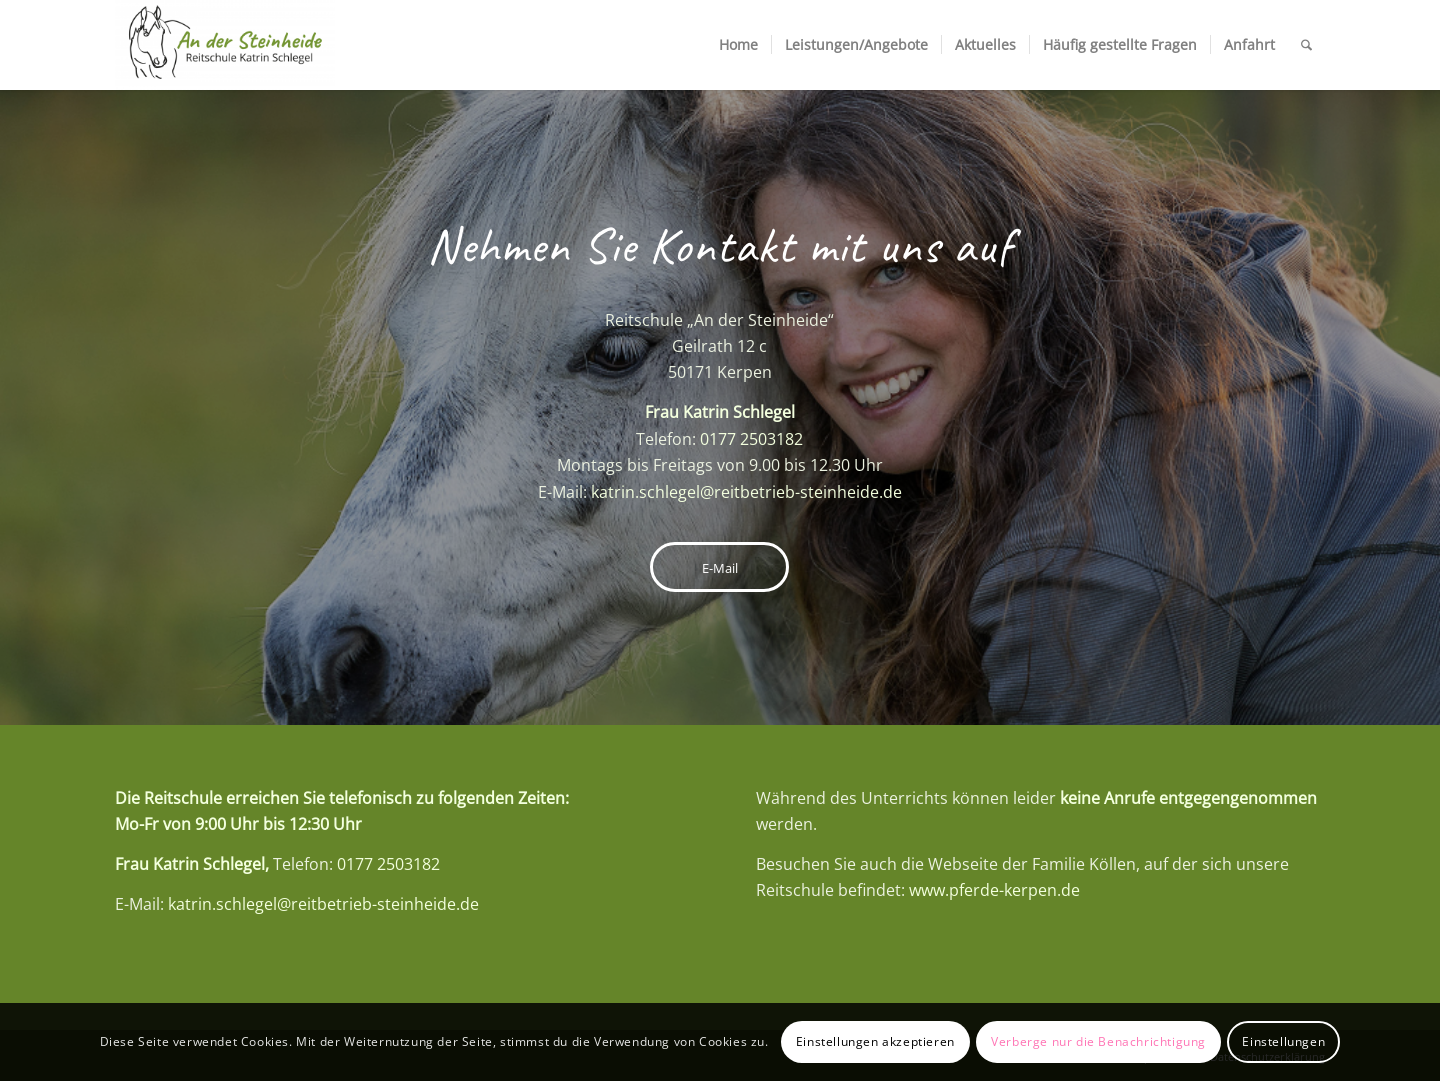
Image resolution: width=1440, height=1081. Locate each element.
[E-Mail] (719, 567)
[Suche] (1306, 45)
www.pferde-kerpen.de (994, 890)
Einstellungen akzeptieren (875, 1041)
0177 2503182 (751, 439)
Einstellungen (1283, 1041)
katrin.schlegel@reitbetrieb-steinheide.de (746, 492)
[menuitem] (738, 45)
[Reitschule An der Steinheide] (225, 45)
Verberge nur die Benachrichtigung (1098, 1041)
